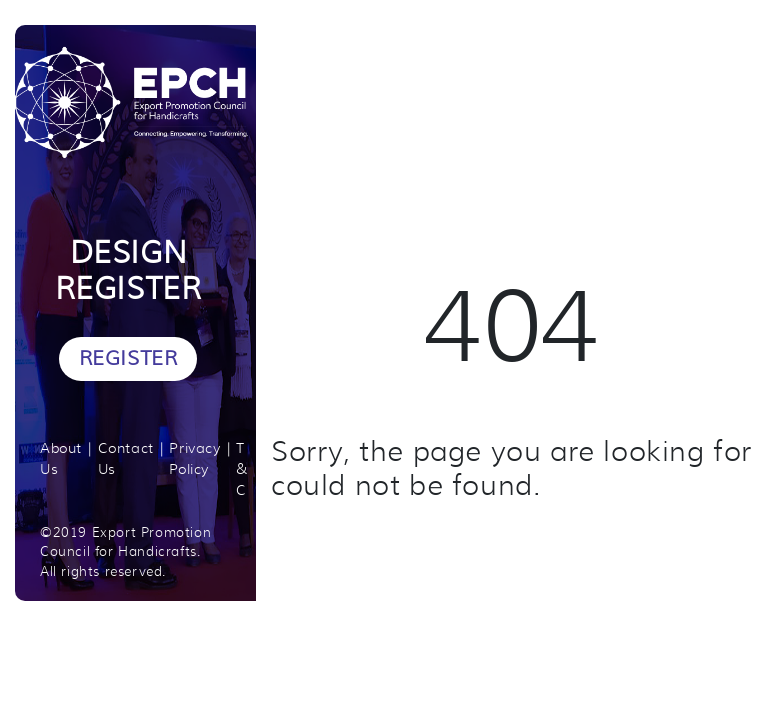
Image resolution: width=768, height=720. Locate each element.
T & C (242, 469)
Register (128, 358)
